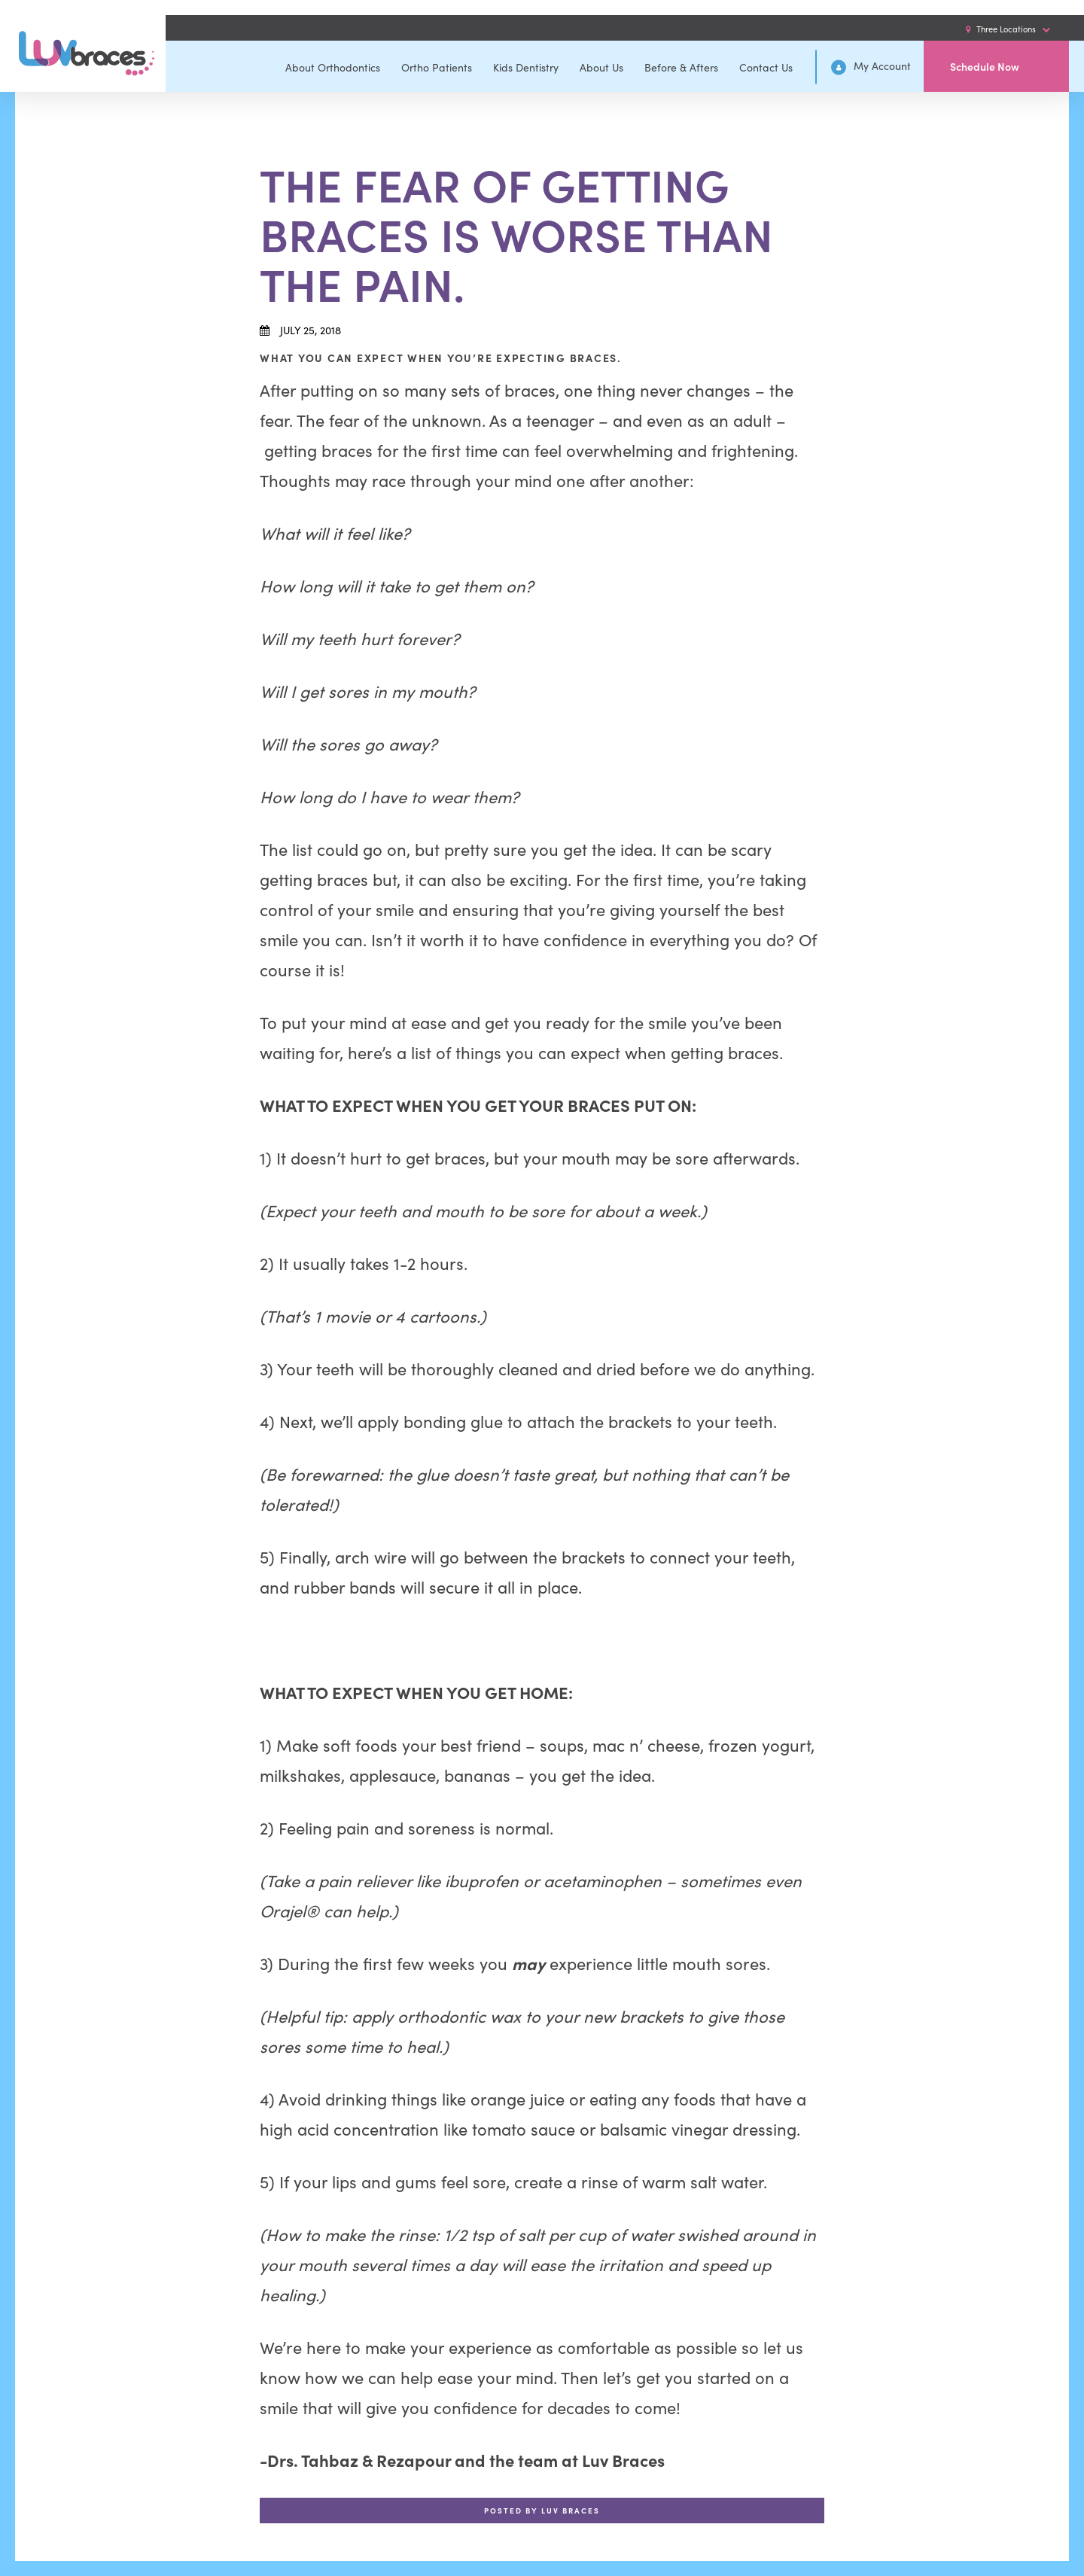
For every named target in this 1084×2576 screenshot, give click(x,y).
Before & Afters (681, 67)
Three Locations (1008, 29)
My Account (871, 66)
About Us (601, 67)
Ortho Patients (436, 67)
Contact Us (766, 67)
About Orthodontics (332, 67)
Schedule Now (984, 66)
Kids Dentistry (526, 67)
